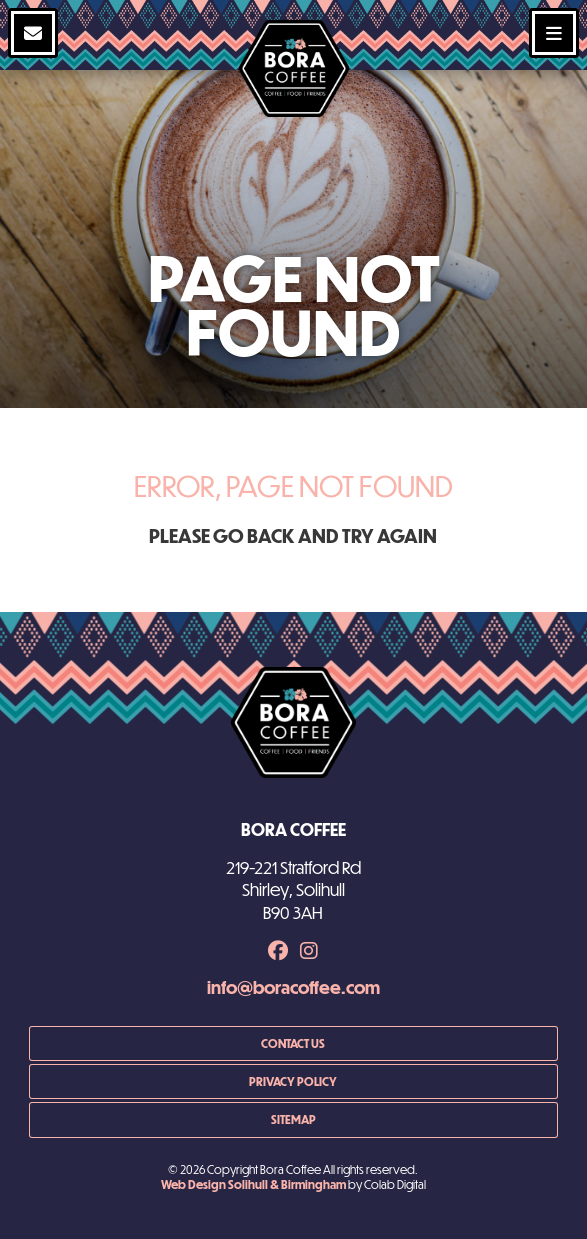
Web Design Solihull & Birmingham (253, 1184)
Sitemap (293, 1119)
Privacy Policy (293, 1081)
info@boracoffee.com (293, 987)
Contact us (293, 1043)
